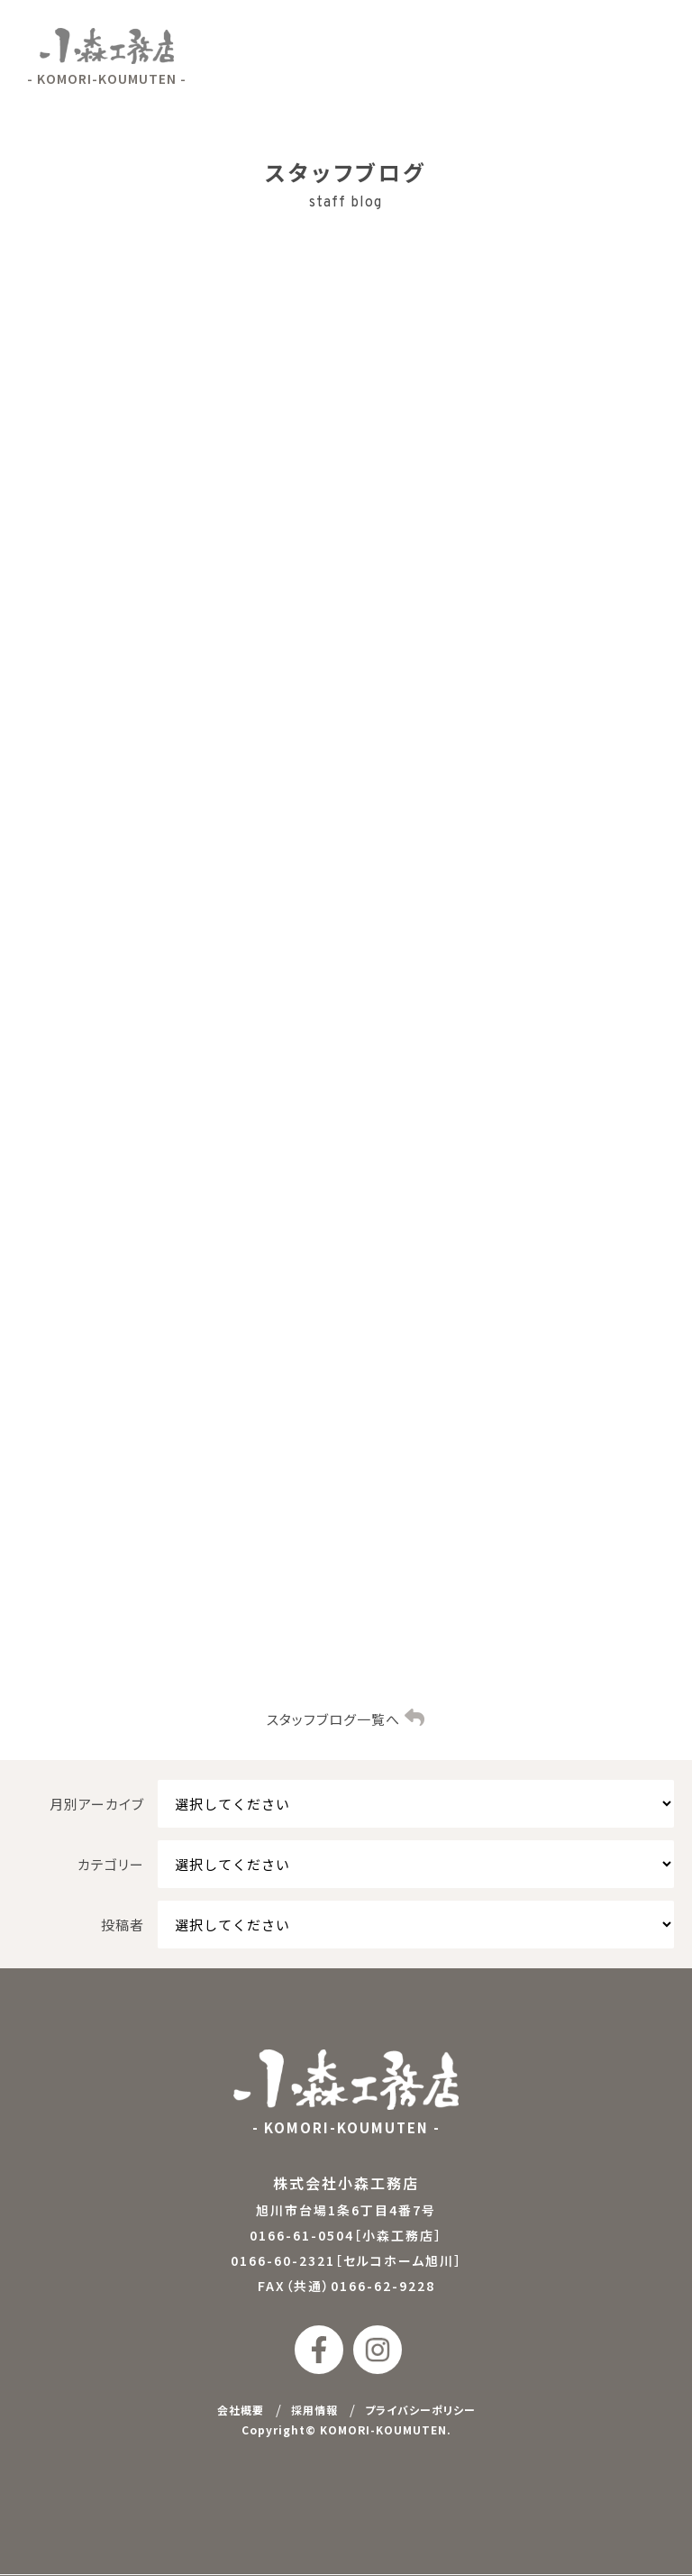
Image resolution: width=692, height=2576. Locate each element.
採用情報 (314, 2411)
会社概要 (240, 2411)
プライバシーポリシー (420, 2411)
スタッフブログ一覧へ (333, 1720)
